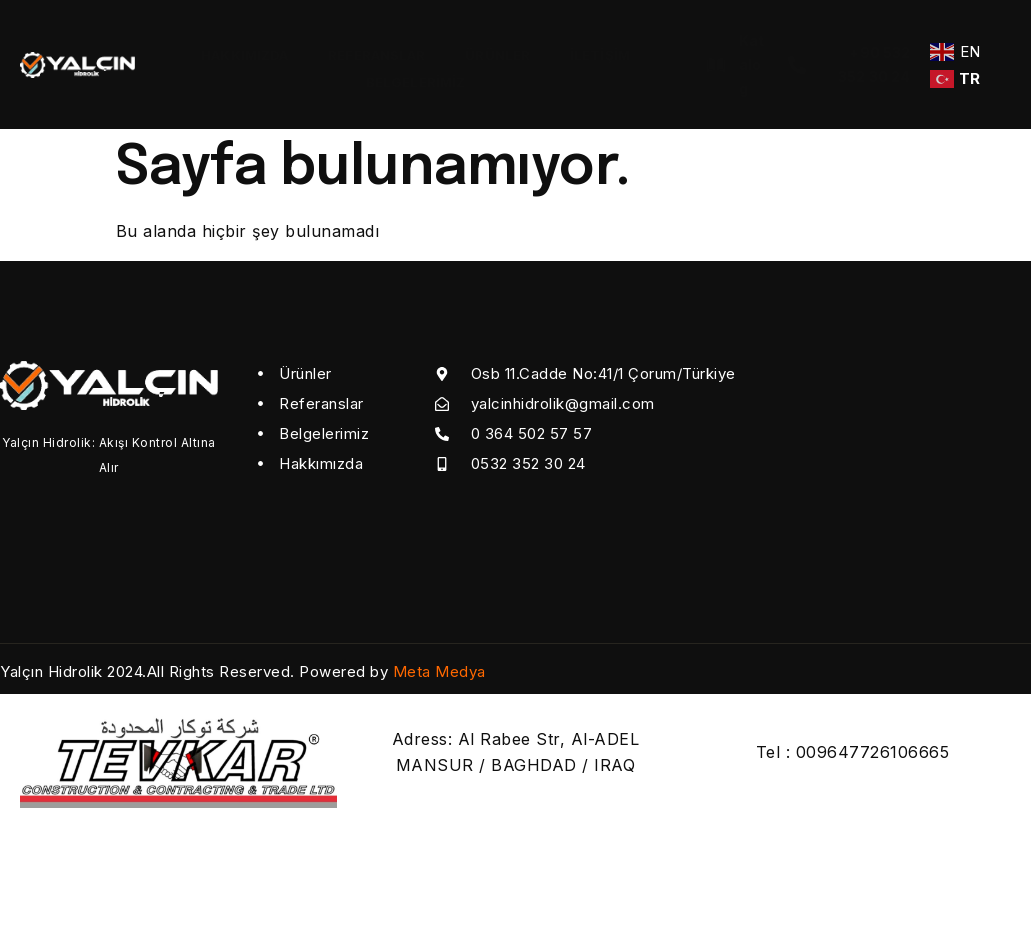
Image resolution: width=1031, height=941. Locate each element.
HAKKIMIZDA (244, 54)
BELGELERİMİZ (415, 78)
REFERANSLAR (376, 54)
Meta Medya (439, 671)
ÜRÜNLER (497, 54)
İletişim (600, 54)
